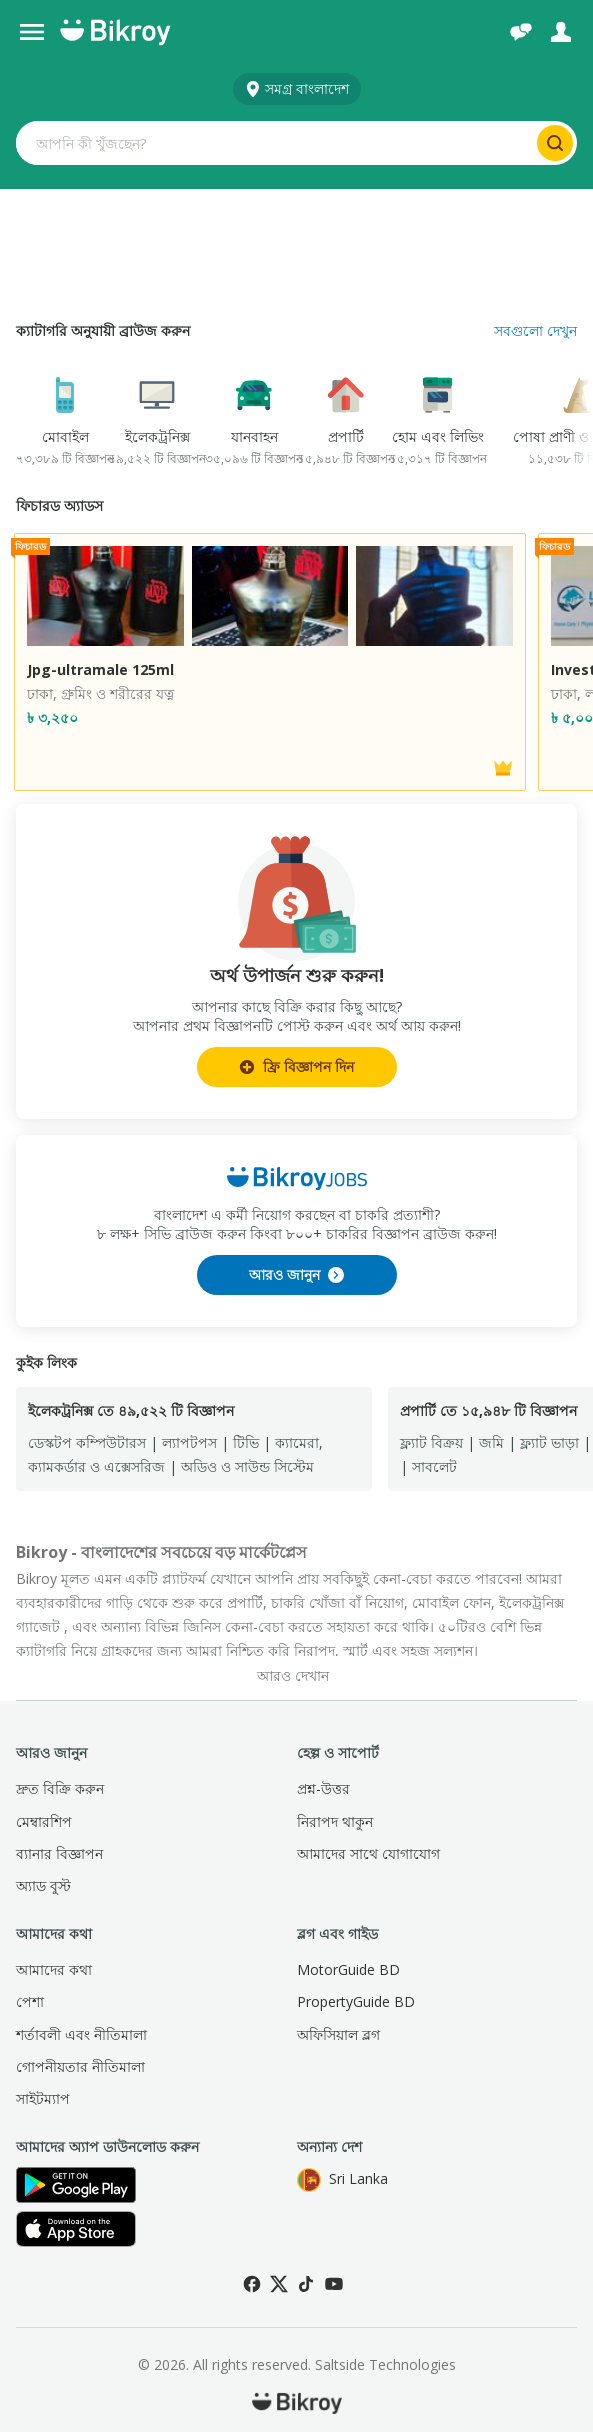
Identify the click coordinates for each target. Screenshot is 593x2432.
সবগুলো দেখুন (535, 330)
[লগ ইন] (561, 32)
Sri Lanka (342, 2180)
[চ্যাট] (521, 32)
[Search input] (274, 143)
